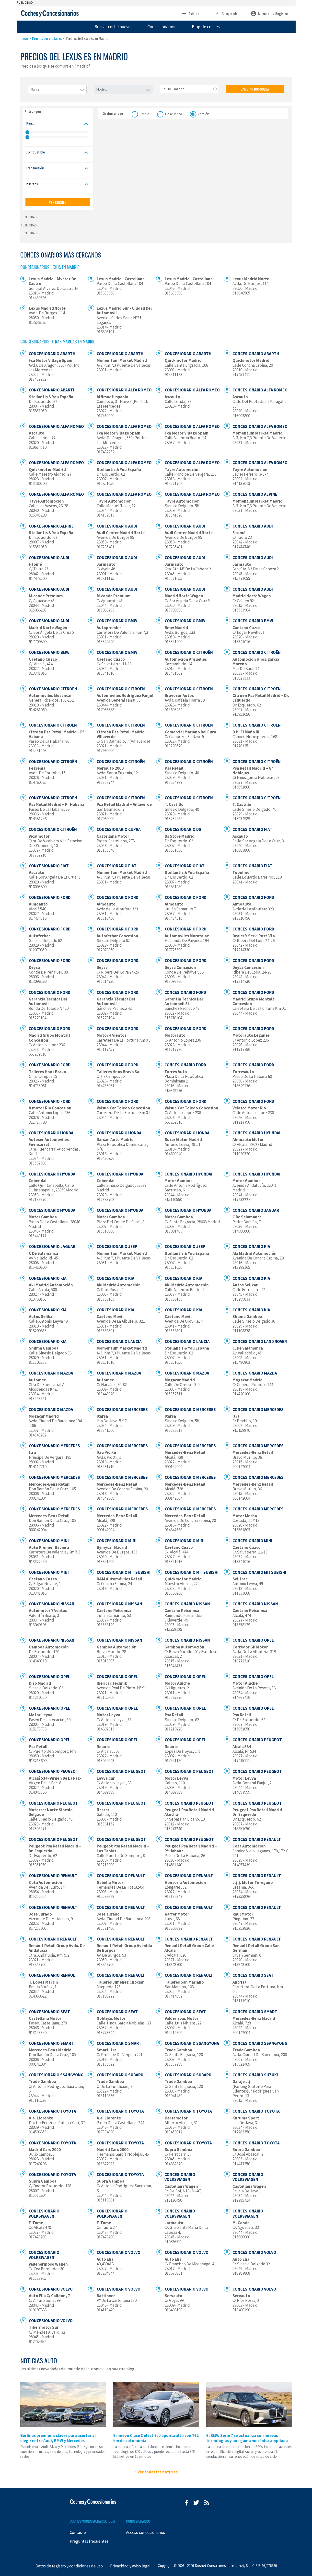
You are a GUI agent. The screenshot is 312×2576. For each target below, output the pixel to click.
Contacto (78, 2532)
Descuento (173, 113)
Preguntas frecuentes (89, 2541)
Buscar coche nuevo (112, 26)
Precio (144, 113)
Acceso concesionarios (145, 2532)
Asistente (191, 13)
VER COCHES (58, 202)
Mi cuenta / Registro (269, 13)
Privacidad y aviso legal (130, 2566)
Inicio (25, 38)
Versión (203, 113)
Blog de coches (206, 26)
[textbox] (57, 89)
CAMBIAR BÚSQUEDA (255, 89)
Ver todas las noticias (158, 2472)
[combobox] (57, 89)
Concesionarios (161, 26)
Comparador (226, 13)
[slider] (27, 132)
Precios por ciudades (47, 38)
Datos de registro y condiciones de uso (69, 2566)
